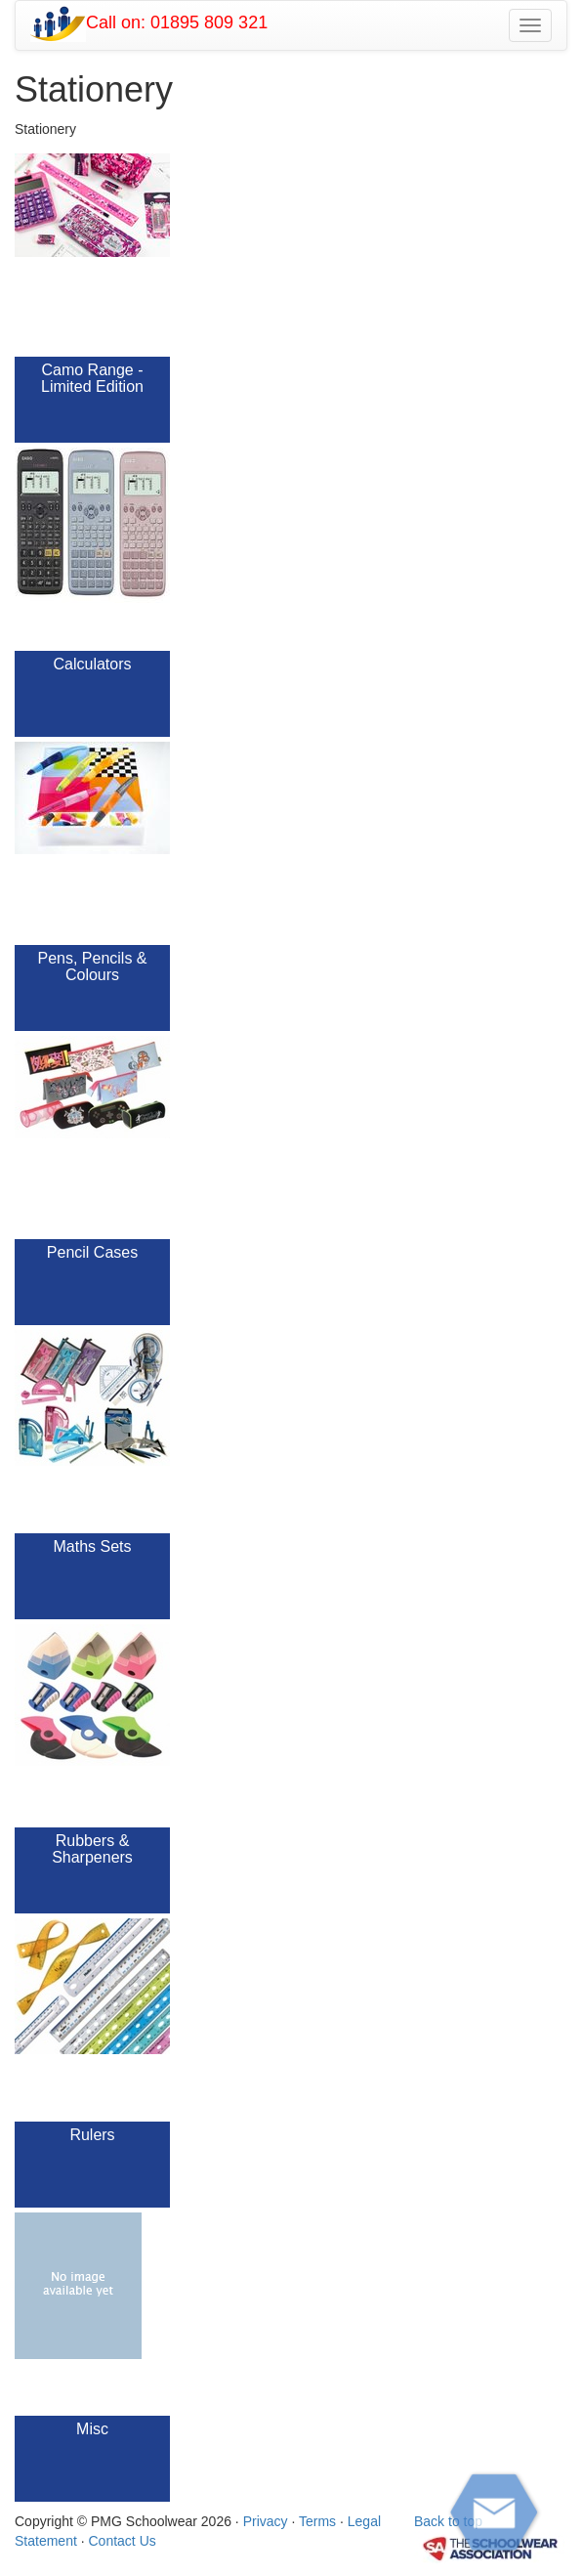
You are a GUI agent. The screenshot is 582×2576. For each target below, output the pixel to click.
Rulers (91, 2134)
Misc (92, 2429)
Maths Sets (92, 1546)
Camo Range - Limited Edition (92, 379)
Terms (317, 2521)
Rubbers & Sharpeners (92, 1849)
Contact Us (122, 2541)
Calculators (92, 664)
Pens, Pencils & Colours (91, 967)
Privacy (265, 2521)
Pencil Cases (92, 1252)
